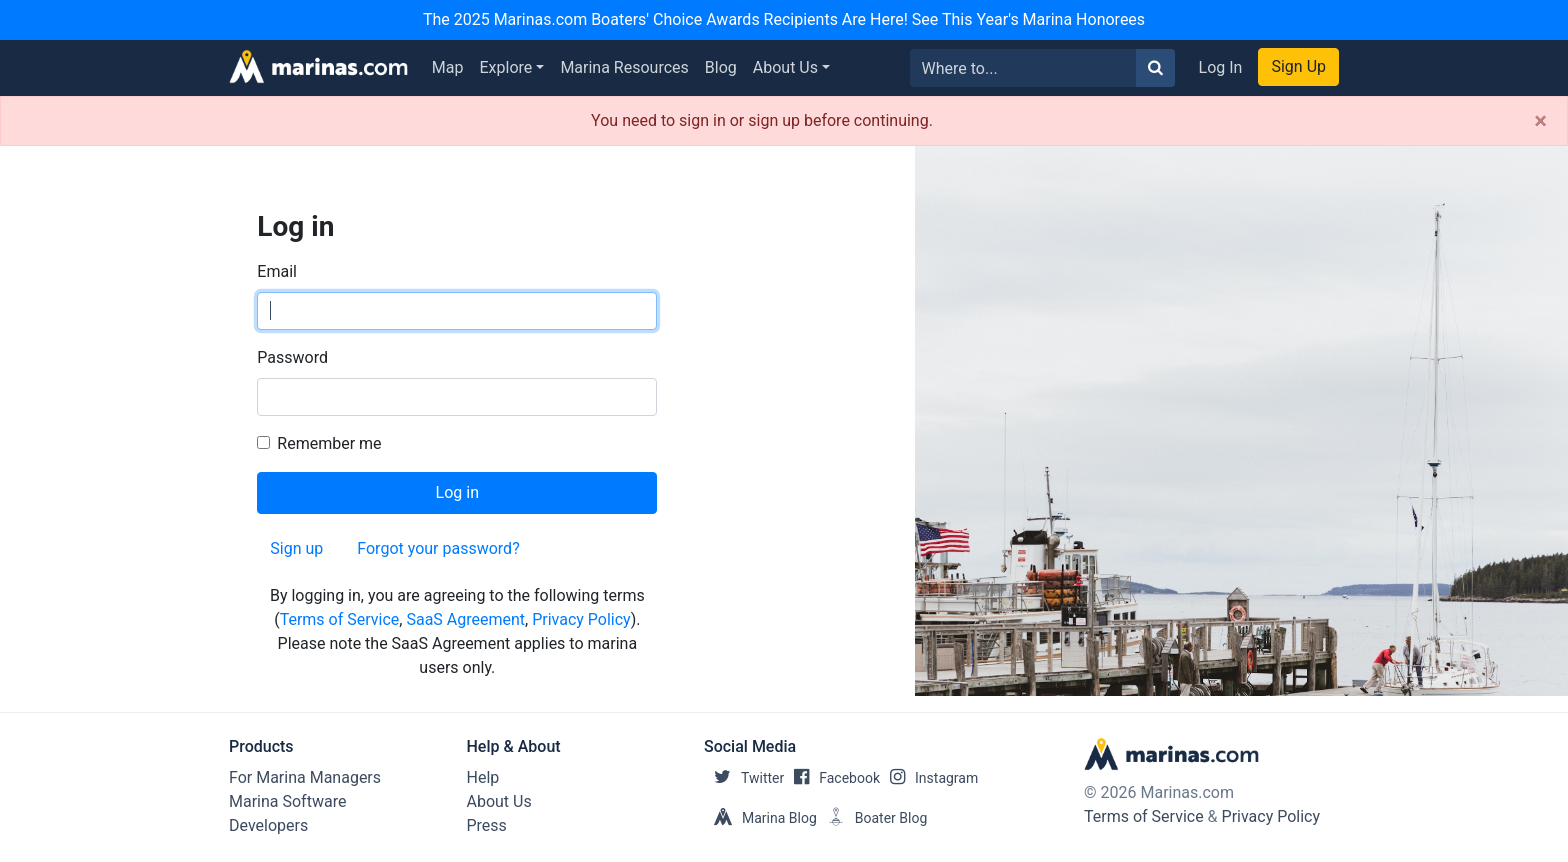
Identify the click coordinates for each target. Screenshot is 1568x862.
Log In (1221, 67)
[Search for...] (1023, 68)
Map (448, 67)
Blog (721, 67)
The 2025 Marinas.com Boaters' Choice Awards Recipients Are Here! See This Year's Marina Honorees (784, 19)
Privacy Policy (581, 619)
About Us (785, 67)
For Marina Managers (305, 777)
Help (483, 777)
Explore (506, 67)
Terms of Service (340, 619)
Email (277, 271)
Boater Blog (872, 818)
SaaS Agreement (465, 619)
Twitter (744, 778)
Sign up (296, 548)
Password (292, 357)
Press (487, 825)
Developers (268, 825)
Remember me (329, 443)
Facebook (832, 778)
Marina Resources (624, 67)
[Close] (1540, 121)
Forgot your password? (438, 548)
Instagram (929, 778)
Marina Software (287, 801)
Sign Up (1298, 66)
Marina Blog (760, 818)
